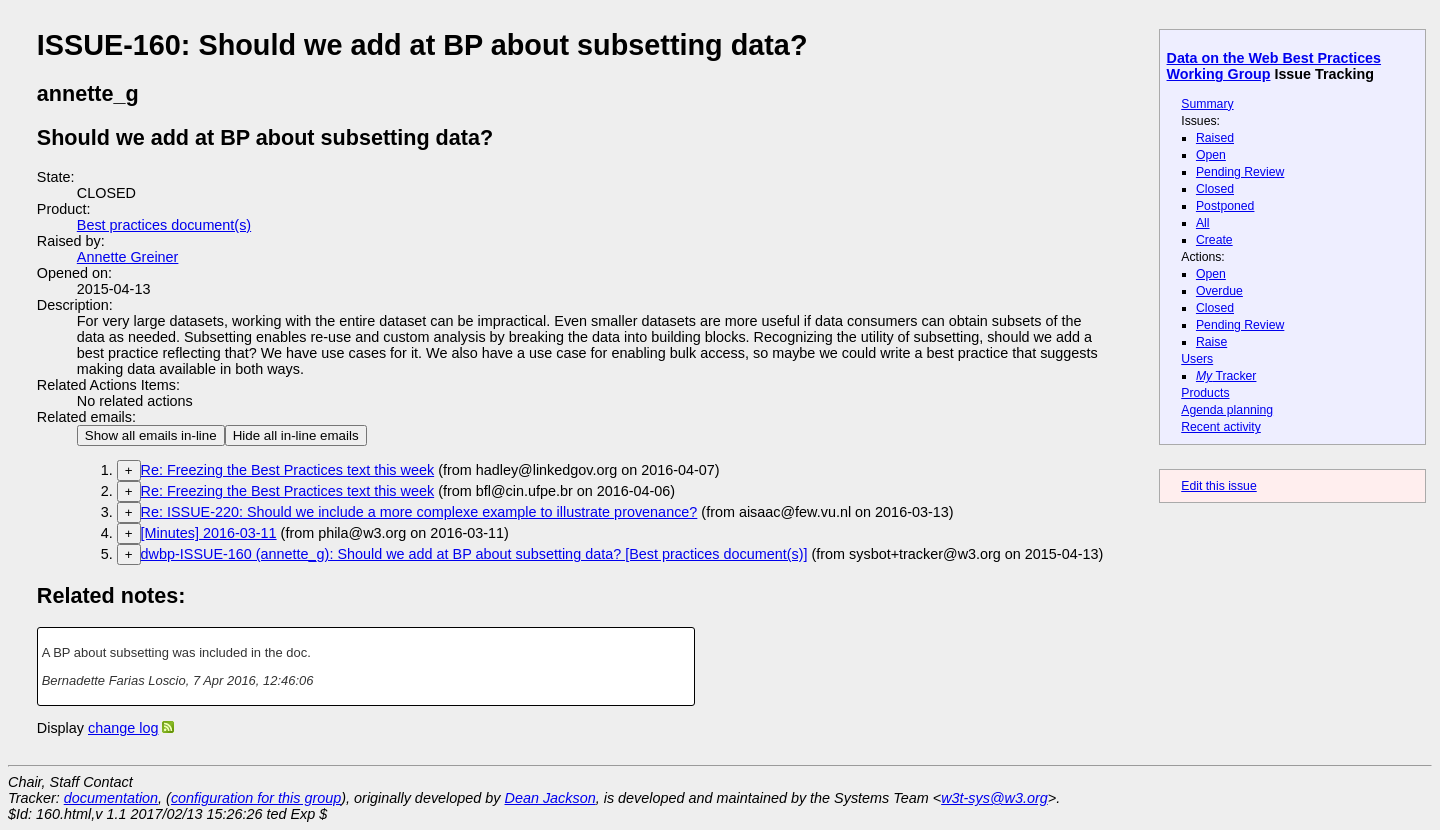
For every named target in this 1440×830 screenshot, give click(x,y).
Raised (1215, 138)
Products (1205, 393)
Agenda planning (1227, 410)
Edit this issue (1218, 486)
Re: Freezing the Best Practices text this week (288, 470)
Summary (1207, 104)
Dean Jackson (550, 798)
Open (1211, 155)
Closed (1215, 189)
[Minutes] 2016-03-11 (209, 533)
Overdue (1219, 291)
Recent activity (1221, 427)
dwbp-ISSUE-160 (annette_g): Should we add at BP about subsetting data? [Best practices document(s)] (474, 554)
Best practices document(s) (164, 225)
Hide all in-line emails (296, 435)
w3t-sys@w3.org (994, 798)
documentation (111, 798)
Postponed (1225, 206)
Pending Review (1240, 172)
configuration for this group (256, 798)
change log (123, 728)
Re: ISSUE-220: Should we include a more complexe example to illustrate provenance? (419, 512)
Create (1214, 240)
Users (1197, 359)
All (1203, 223)
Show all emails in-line (151, 435)
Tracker (1226, 376)
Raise (1211, 342)
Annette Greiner (128, 257)
